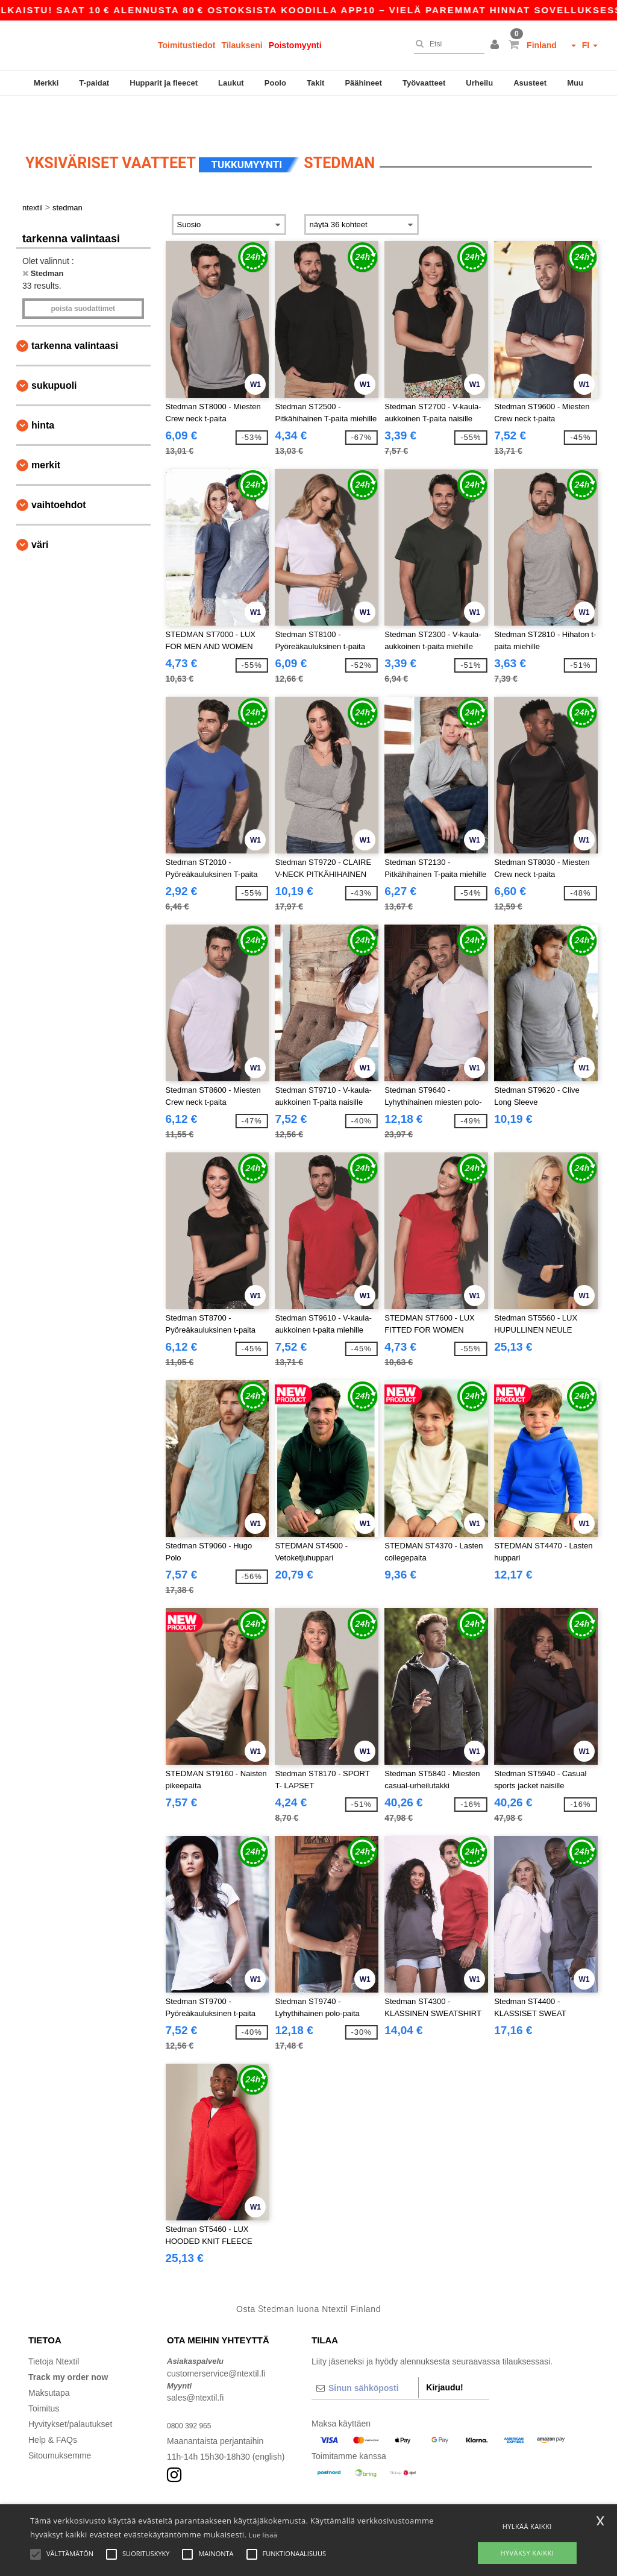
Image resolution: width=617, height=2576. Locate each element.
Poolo (275, 82)
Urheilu (479, 82)
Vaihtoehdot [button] (58, 470)
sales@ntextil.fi (195, 2363)
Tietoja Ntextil (53, 2327)
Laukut (231, 82)
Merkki (46, 82)
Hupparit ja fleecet (164, 82)
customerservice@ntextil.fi (216, 2338)
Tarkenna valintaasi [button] (74, 311)
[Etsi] (446, 44)
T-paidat (94, 82)
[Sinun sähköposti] (365, 2353)
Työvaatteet (423, 82)
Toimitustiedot (186, 45)
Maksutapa (48, 2358)
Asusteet (530, 82)
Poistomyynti (295, 45)
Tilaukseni (241, 45)
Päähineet (363, 82)
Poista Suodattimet (83, 273)
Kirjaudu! (444, 2353)
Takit (315, 82)
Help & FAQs (52, 2405)
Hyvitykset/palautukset (70, 2390)
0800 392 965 (193, 2391)
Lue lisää (263, 2534)
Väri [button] (39, 509)
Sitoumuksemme (59, 2421)
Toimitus (43, 2374)
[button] (496, 45)
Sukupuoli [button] (54, 350)
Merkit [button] (45, 430)
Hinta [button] (42, 390)
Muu (575, 82)
